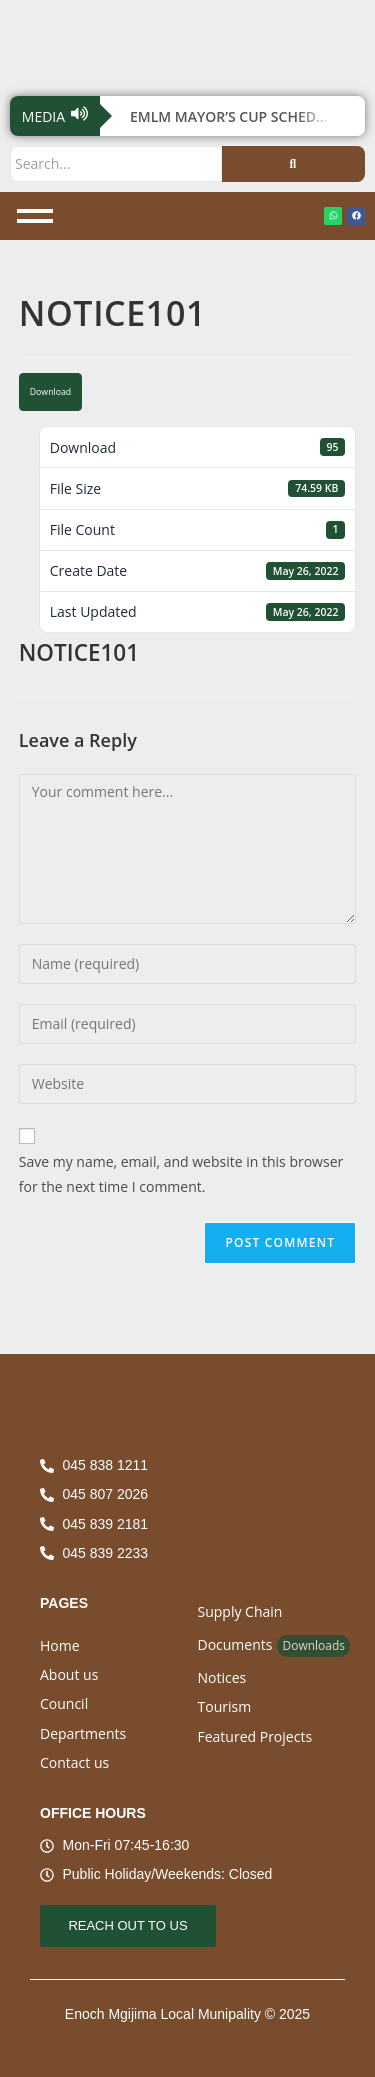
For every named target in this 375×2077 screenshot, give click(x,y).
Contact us (74, 1762)
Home (60, 1645)
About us (69, 1674)
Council (64, 1703)
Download (50, 392)
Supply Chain (240, 1611)
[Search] (116, 163)
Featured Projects (255, 1736)
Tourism (225, 1706)
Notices (222, 1677)
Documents (235, 1644)
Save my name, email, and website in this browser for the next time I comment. (181, 1174)
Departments (83, 1733)
